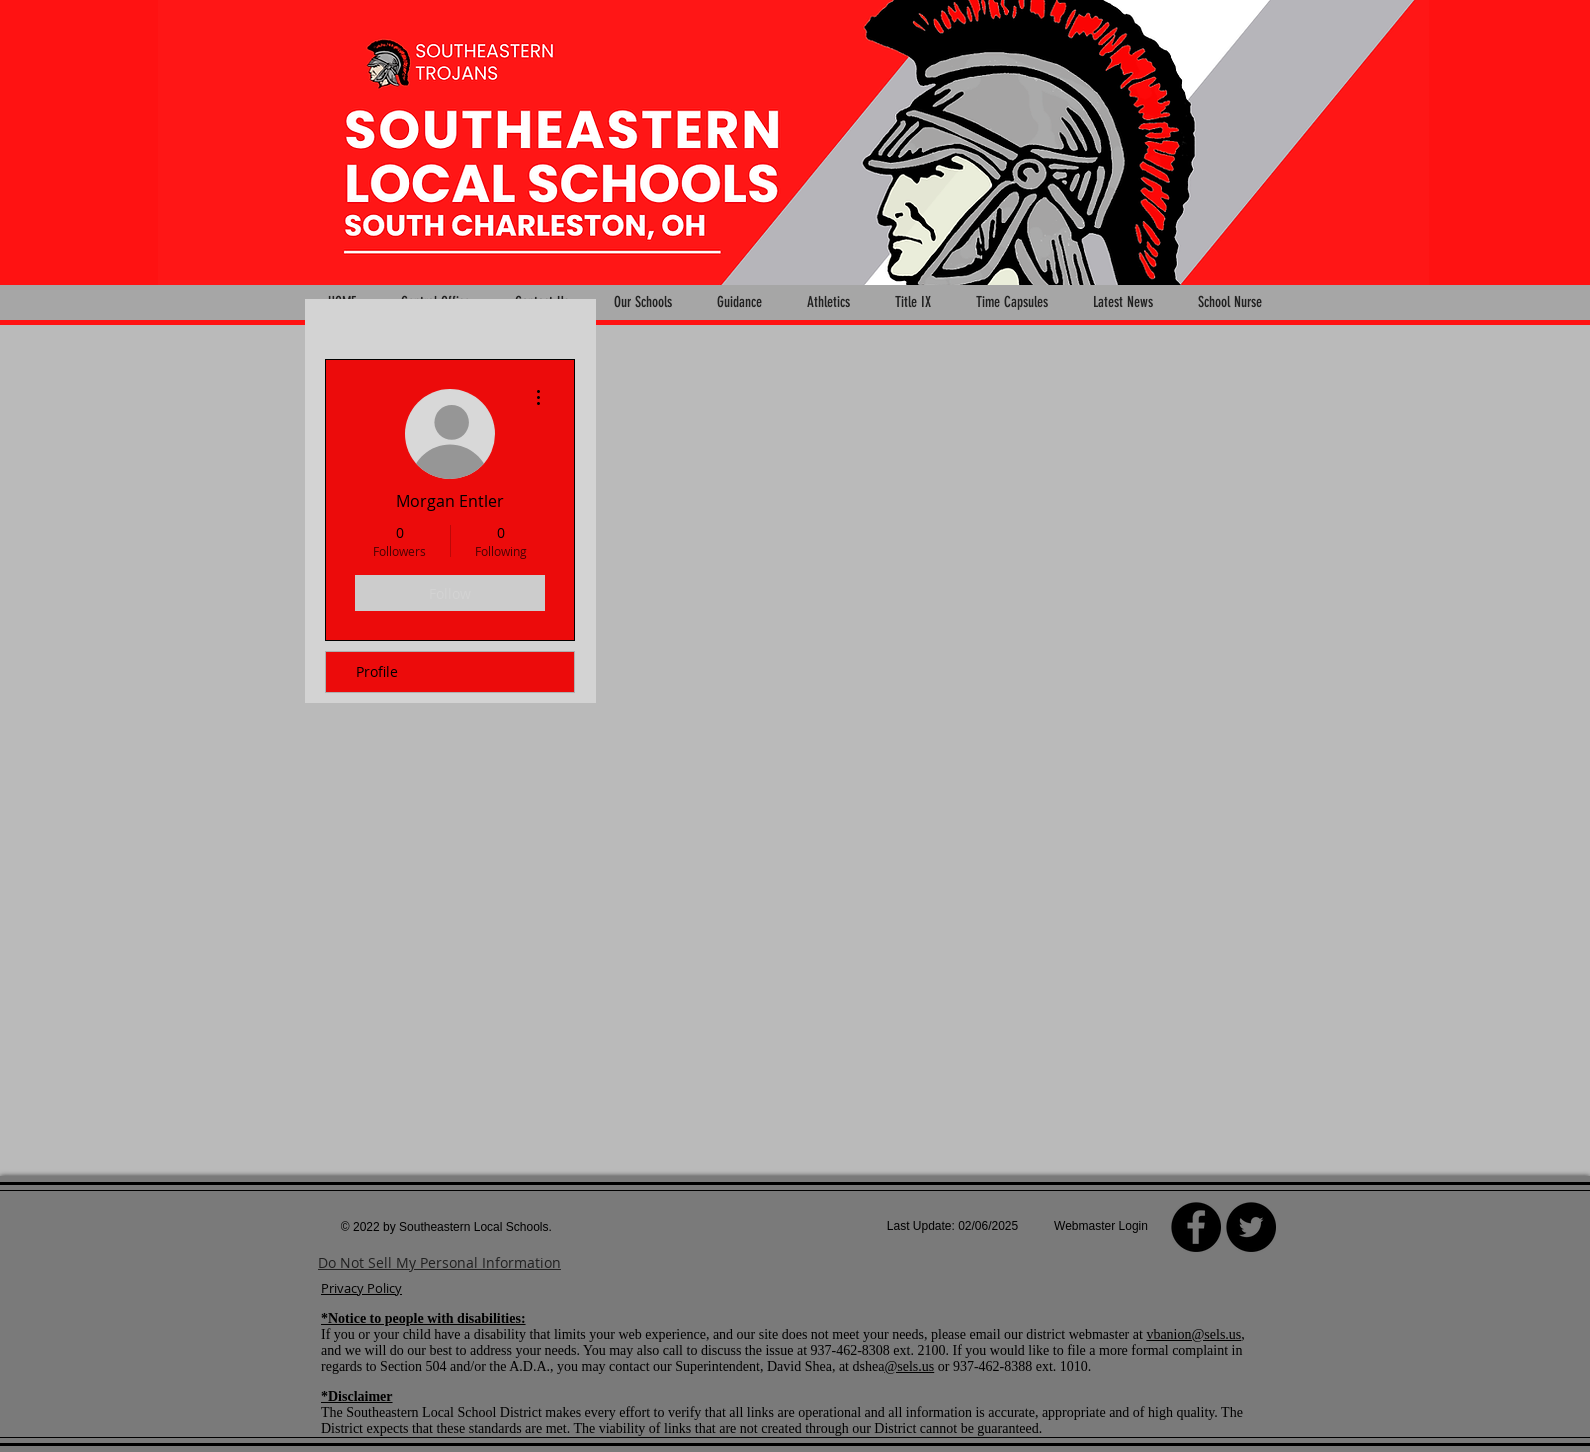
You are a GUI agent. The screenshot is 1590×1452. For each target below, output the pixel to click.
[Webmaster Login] (1101, 1227)
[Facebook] (1196, 1227)
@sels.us (909, 1366)
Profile (377, 671)
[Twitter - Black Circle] (1251, 1227)
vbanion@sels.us (1193, 1334)
